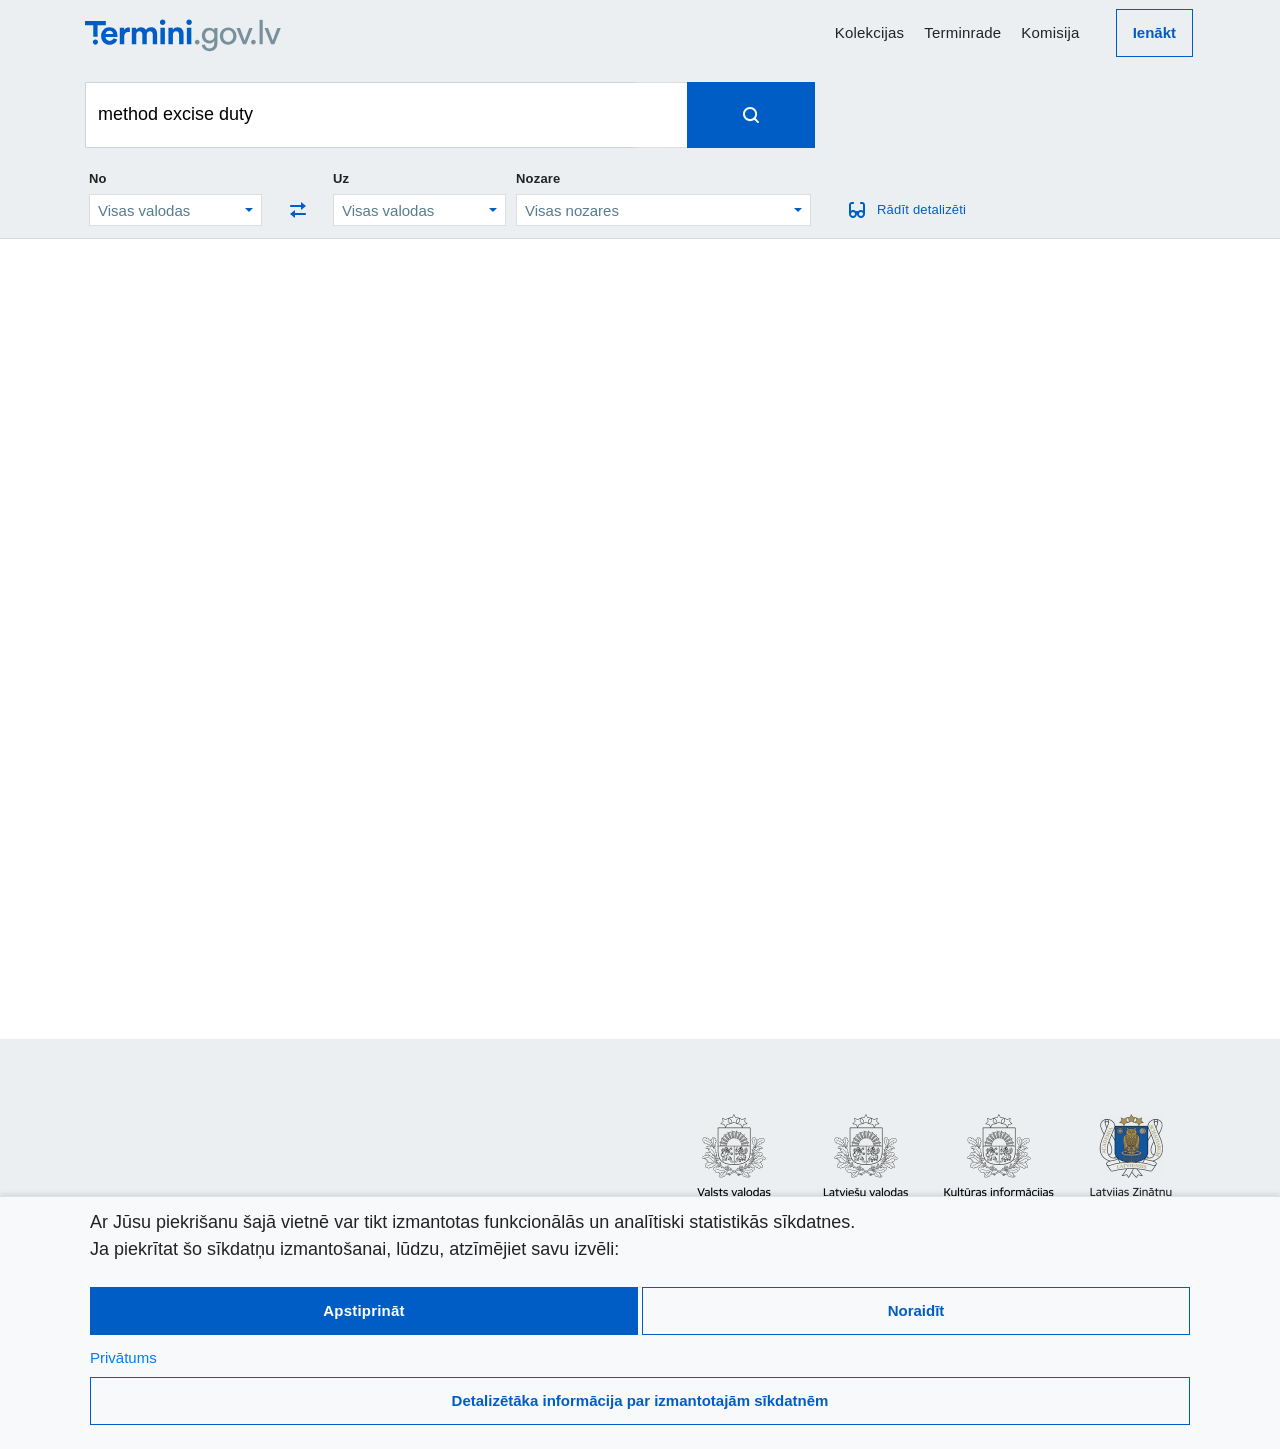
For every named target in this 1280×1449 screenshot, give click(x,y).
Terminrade (962, 32)
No (98, 178)
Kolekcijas (870, 32)
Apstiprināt (363, 1310)
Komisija (1050, 32)
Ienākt (1154, 32)
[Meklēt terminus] (360, 115)
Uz (341, 178)
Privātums (123, 1357)
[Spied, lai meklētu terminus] (751, 115)
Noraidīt (916, 1310)
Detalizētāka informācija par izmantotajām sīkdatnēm (640, 1400)
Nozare (538, 178)
